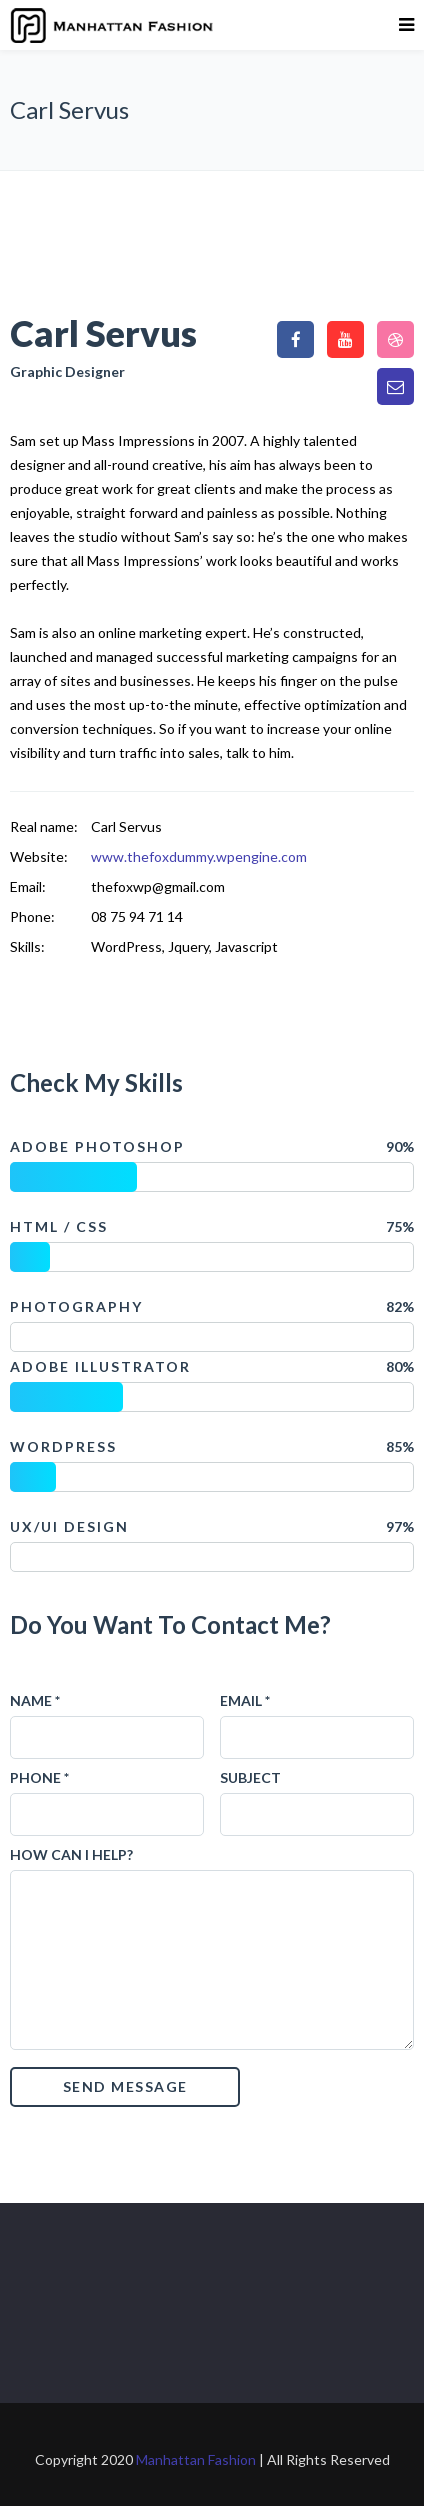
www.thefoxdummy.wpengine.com (199, 856)
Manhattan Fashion (196, 2459)
